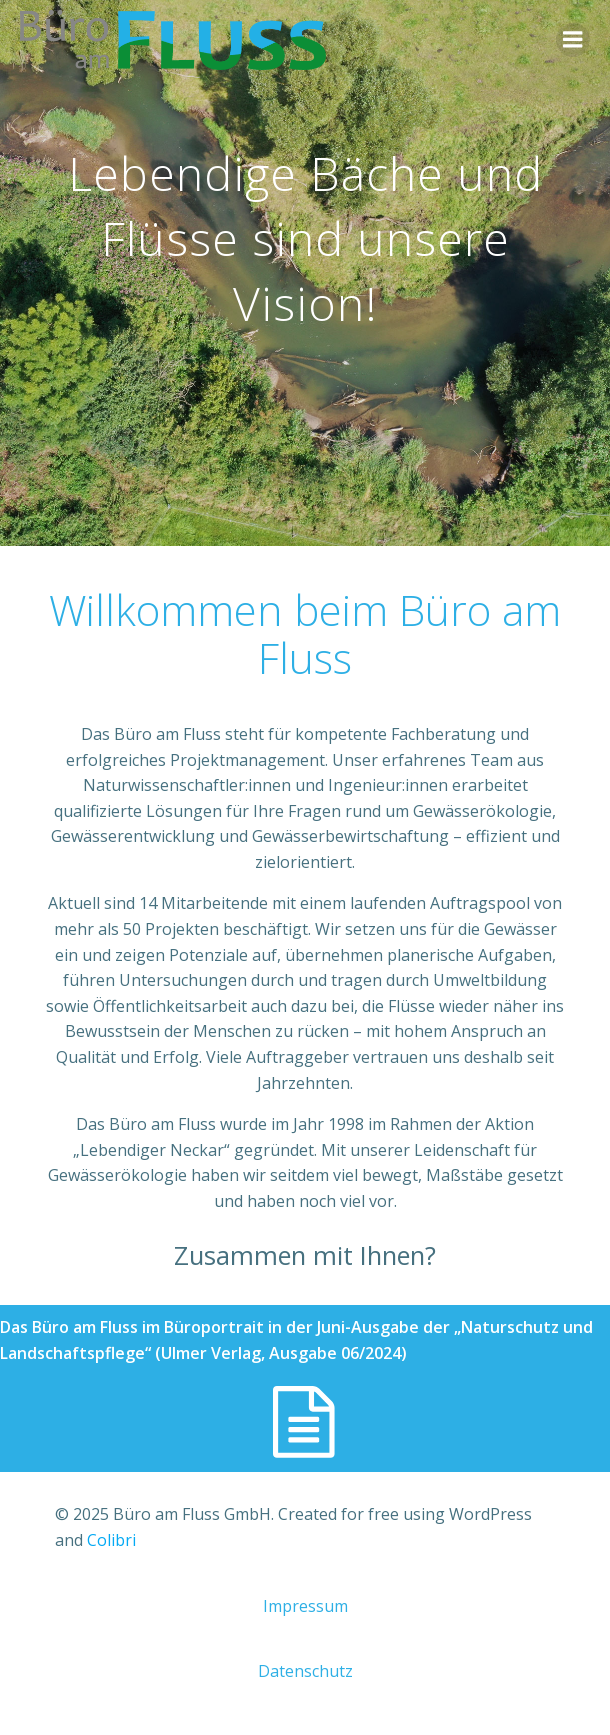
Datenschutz (305, 1671)
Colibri (111, 1540)
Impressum (305, 1606)
